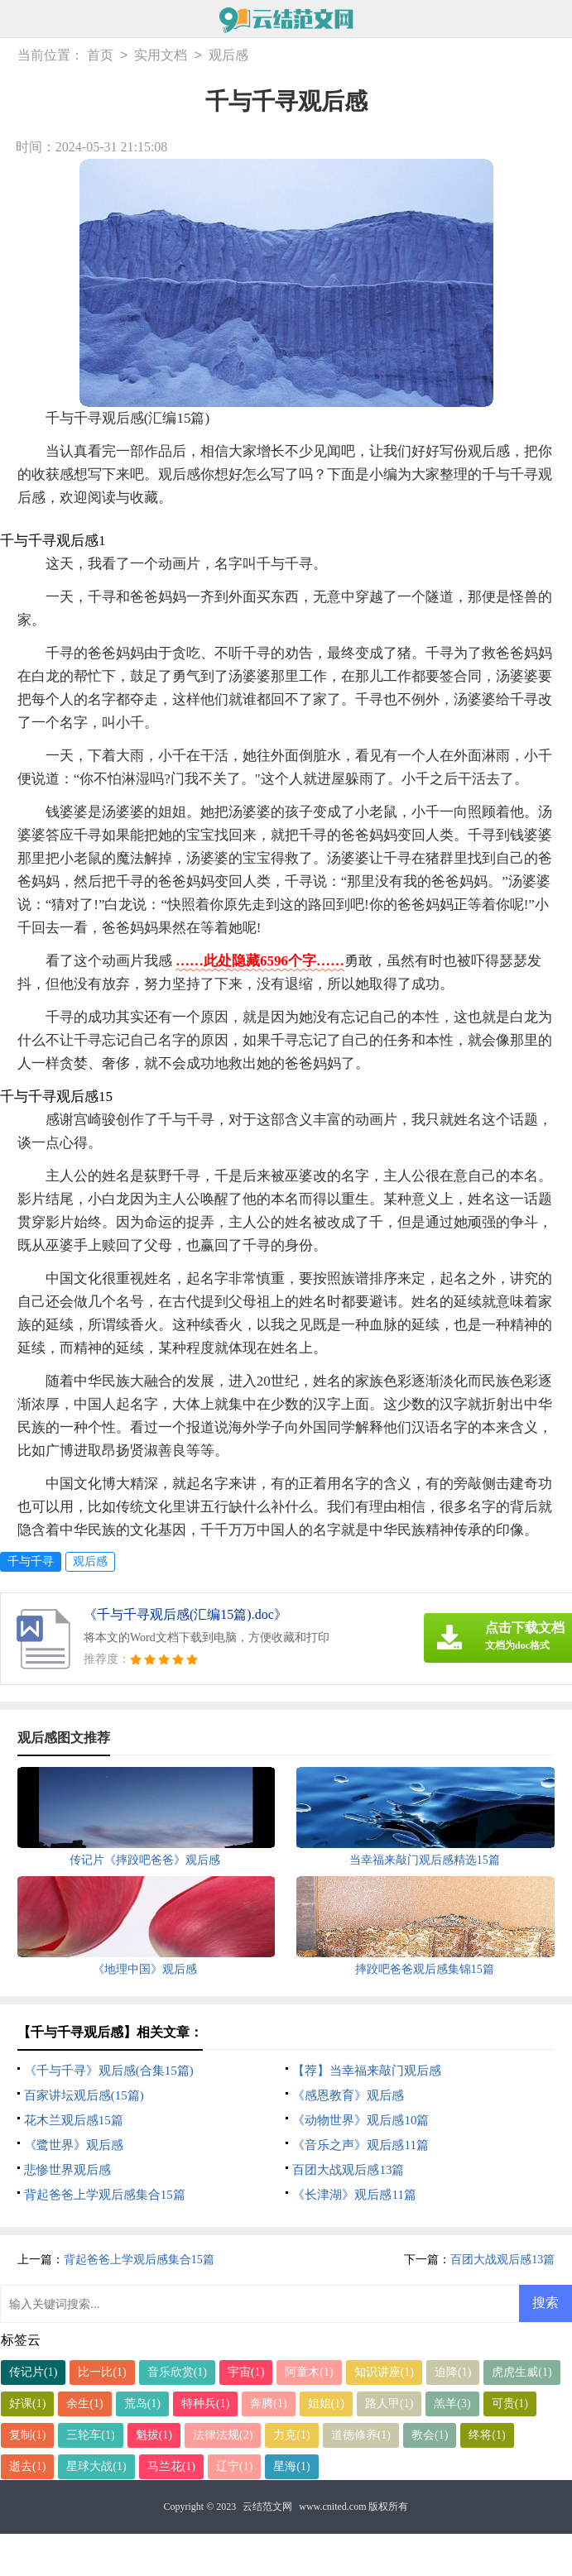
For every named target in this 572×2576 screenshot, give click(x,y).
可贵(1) (510, 2403)
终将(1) (487, 2435)
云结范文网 (267, 2506)
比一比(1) (102, 2372)
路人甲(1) (389, 2403)
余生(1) (84, 2403)
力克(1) (291, 2435)
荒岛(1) (142, 2403)
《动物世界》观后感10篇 (360, 2120)
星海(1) (291, 2466)
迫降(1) (453, 2372)
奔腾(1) (268, 2403)
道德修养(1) (361, 2435)
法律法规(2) (222, 2435)
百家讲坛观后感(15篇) (84, 2095)
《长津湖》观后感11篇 (354, 2194)
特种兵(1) (205, 2403)
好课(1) (27, 2403)
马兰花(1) (171, 2466)
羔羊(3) (452, 2403)
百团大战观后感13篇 (348, 2169)
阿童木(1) (309, 2372)
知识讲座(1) (384, 2372)
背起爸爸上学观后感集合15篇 (104, 2194)
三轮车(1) (90, 2435)
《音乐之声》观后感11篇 (360, 2145)
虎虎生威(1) (521, 2372)
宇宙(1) (246, 2372)
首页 (100, 56)
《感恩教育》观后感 (348, 2095)
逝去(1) (27, 2466)
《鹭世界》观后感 (73, 2145)
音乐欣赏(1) (177, 2372)
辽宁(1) (234, 2466)
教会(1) (429, 2435)
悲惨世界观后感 (67, 2169)
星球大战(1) (96, 2466)
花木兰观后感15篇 (73, 2120)
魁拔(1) (154, 2435)
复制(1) (27, 2435)
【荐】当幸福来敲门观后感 (366, 2070)
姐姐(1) (326, 2403)
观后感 (228, 56)
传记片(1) (33, 2372)
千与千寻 (30, 1561)
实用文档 (160, 56)
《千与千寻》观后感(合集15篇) (109, 2070)
